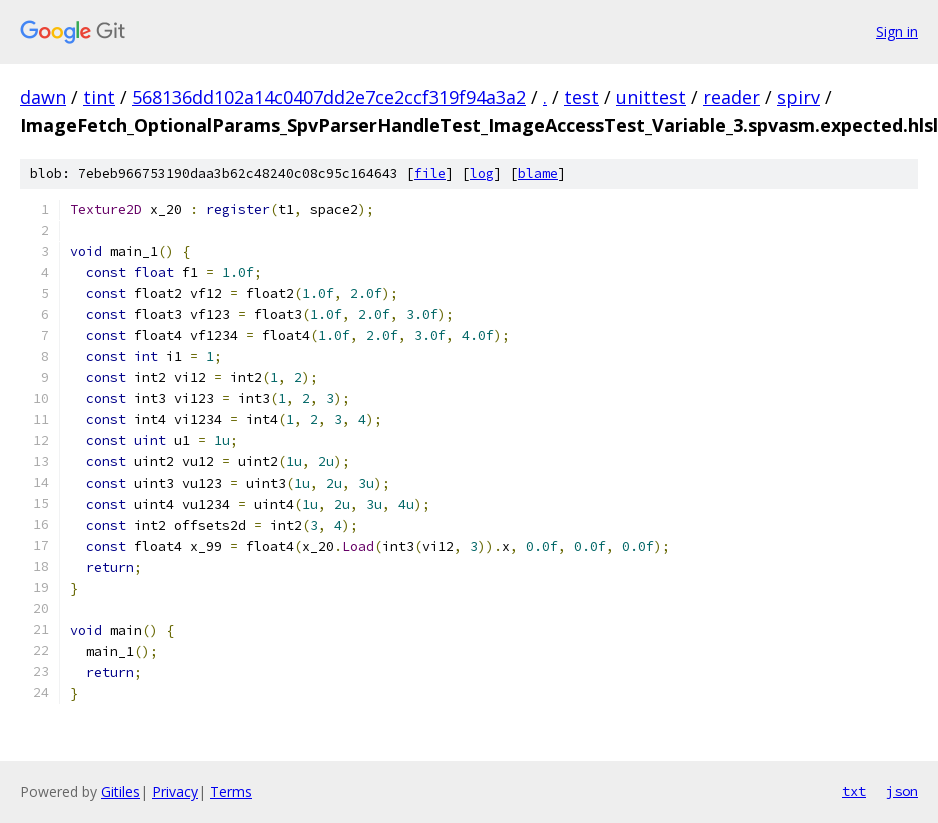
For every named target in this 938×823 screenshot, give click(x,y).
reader (731, 97)
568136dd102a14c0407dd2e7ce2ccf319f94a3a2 (329, 97)
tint (99, 97)
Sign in (897, 31)
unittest (651, 97)
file (430, 173)
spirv (798, 97)
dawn (43, 97)
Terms (231, 791)
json (902, 791)
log (482, 173)
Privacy (175, 791)
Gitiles (120, 791)
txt (854, 791)
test (581, 97)
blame (538, 173)
